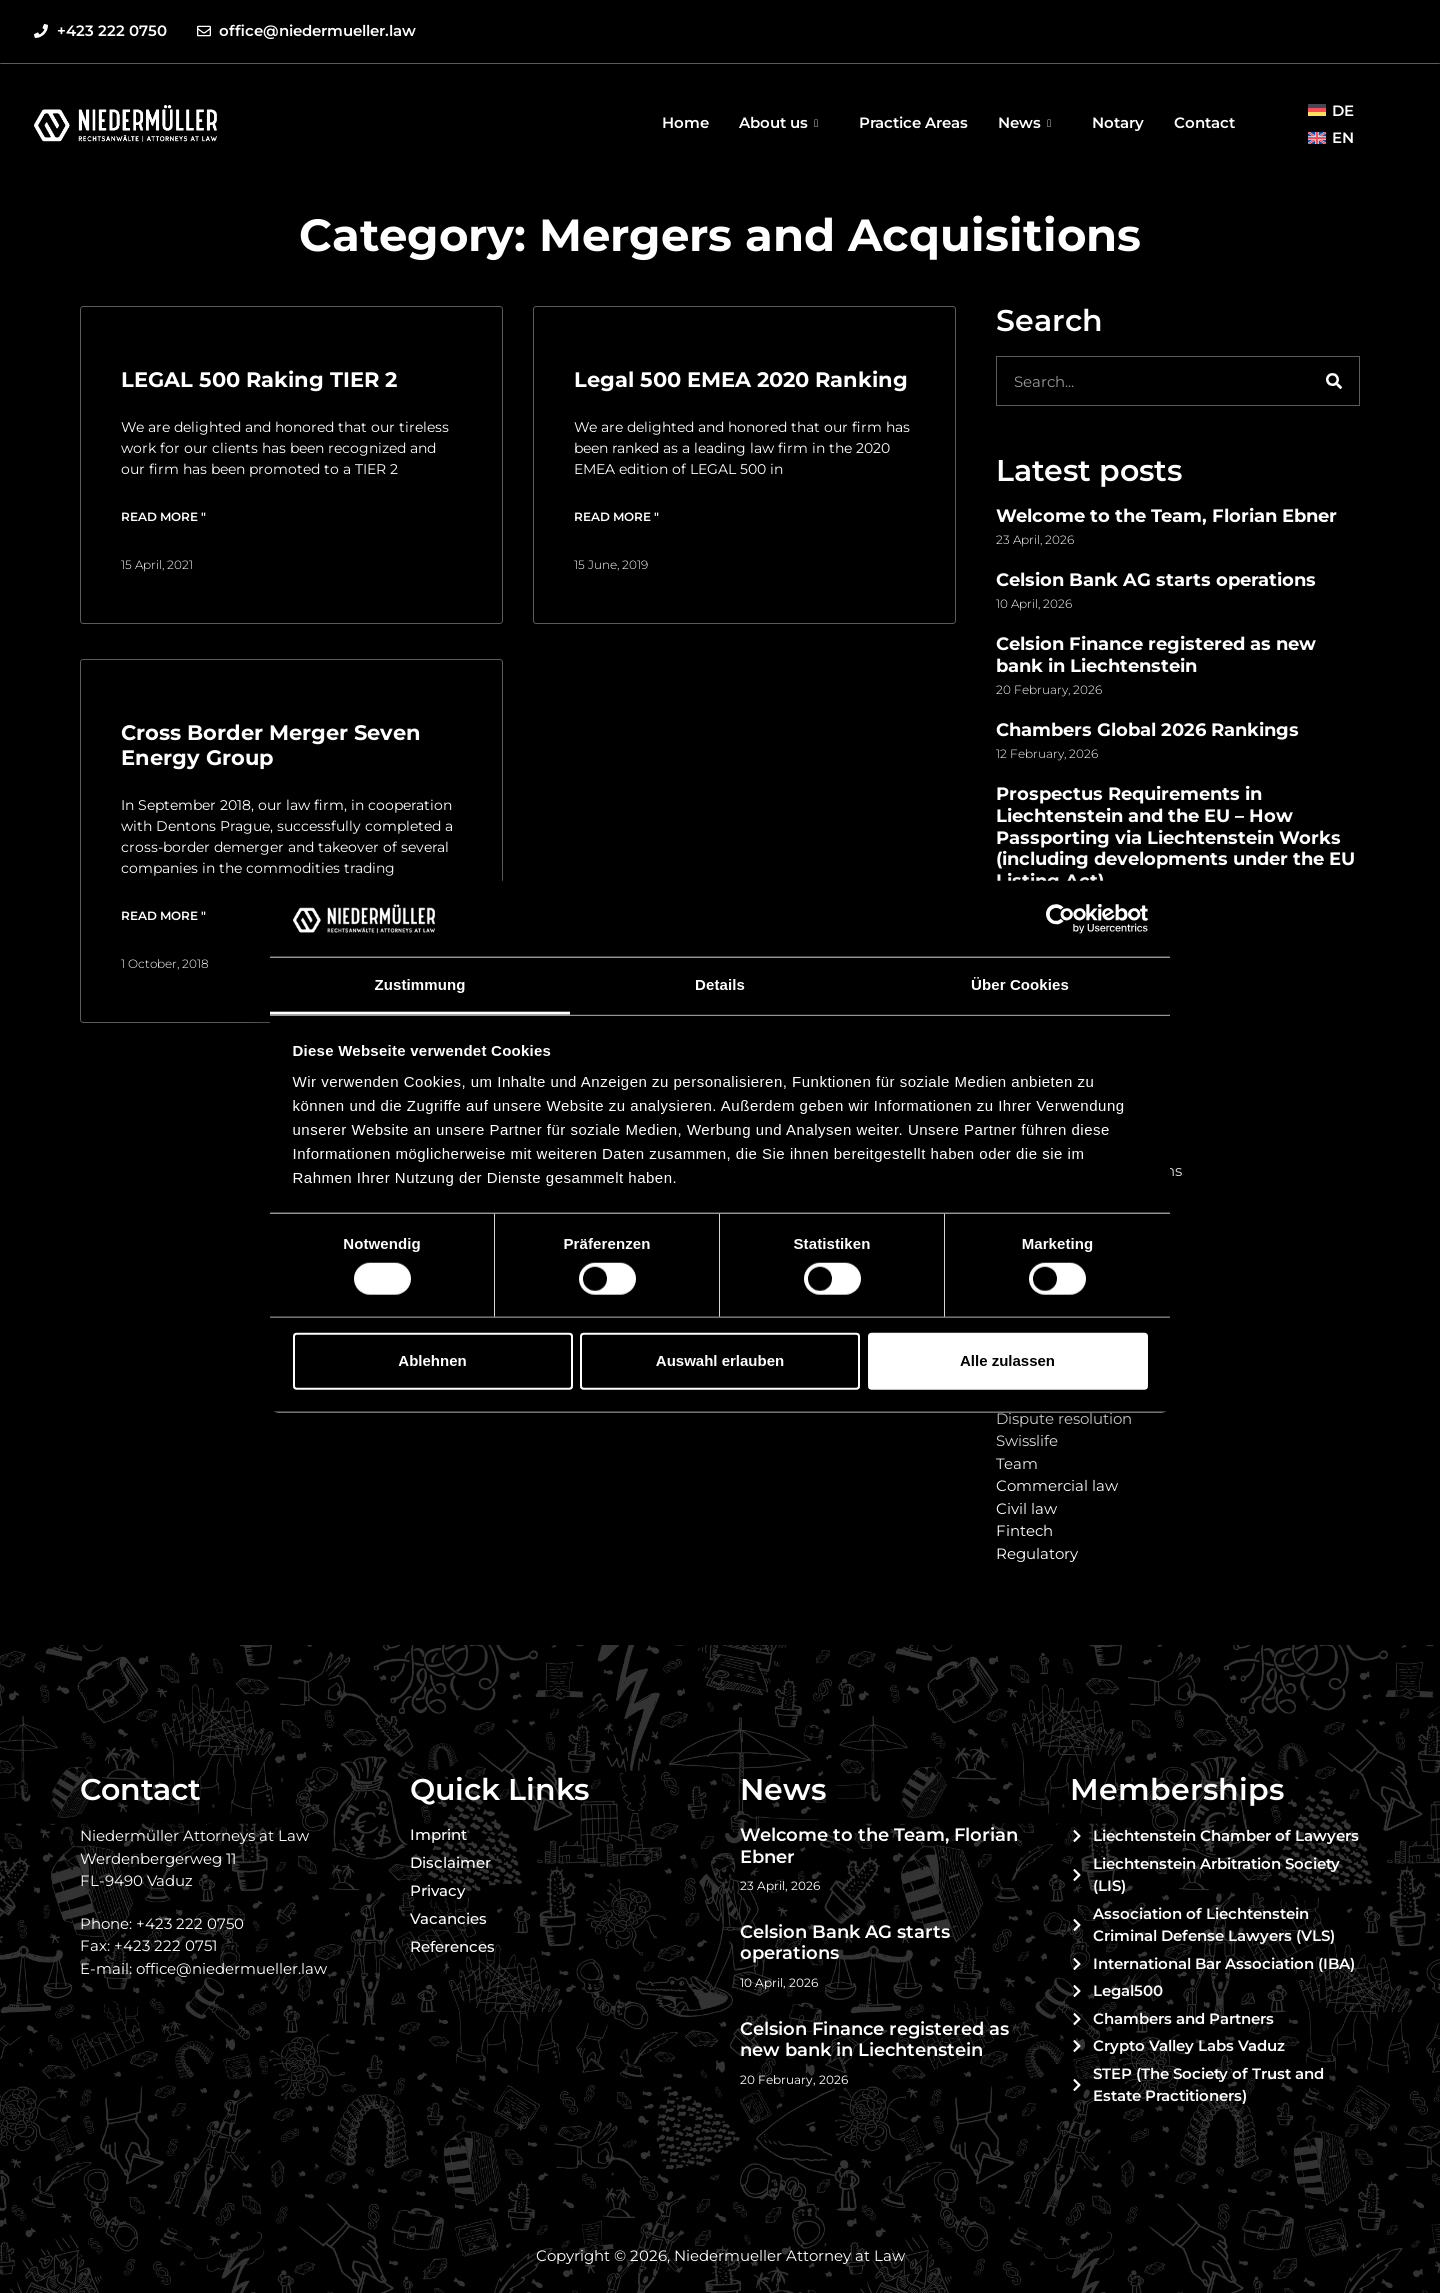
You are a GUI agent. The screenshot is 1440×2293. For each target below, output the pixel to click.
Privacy (437, 1890)
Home (685, 122)
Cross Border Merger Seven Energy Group (271, 745)
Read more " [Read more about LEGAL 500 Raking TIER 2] (163, 516)
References (452, 1946)
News (1027, 122)
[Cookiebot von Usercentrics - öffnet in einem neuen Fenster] (1060, 919)
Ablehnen (432, 1360)
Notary (1118, 122)
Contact (1204, 122)
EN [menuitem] (1343, 137)
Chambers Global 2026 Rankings (1147, 730)
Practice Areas (913, 122)
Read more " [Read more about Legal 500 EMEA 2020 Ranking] (616, 516)
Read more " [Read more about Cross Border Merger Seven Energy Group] (163, 915)
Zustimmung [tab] (420, 984)
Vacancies (448, 1918)
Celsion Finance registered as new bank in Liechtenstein (1156, 655)
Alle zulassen (1007, 1360)
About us (781, 122)
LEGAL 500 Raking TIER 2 (259, 379)
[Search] (1334, 381)
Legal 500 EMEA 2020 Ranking (741, 379)
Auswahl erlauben (720, 1360)
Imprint (438, 1834)
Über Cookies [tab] (1020, 984)
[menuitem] (1331, 110)
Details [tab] (720, 984)
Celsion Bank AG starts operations (1156, 580)
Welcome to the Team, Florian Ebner (1166, 516)
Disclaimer (450, 1862)
